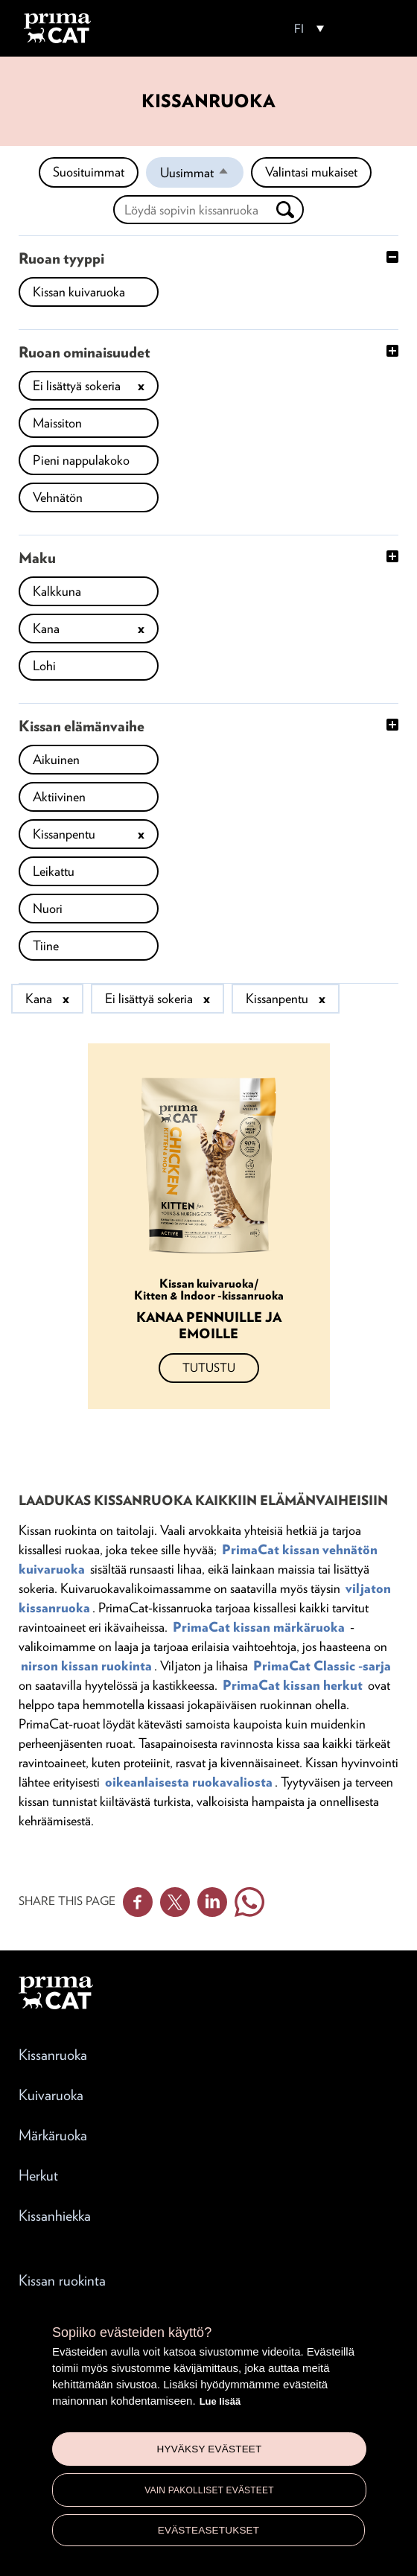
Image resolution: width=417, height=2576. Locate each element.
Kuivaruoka (51, 2095)
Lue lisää (220, 2401)
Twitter (175, 1902)
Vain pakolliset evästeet (209, 2490)
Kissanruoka (53, 2055)
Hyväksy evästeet (208, 2449)
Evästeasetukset (209, 2530)
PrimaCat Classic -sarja (322, 1665)
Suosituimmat (88, 171)
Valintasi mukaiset (311, 171)
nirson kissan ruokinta (86, 1665)
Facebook (138, 1902)
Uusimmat (201, 176)
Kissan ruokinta (62, 2280)
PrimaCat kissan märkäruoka (259, 1627)
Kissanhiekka (55, 2215)
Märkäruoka (53, 2135)
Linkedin (212, 1902)
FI (299, 29)
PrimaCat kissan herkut (293, 1685)
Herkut (38, 2175)
